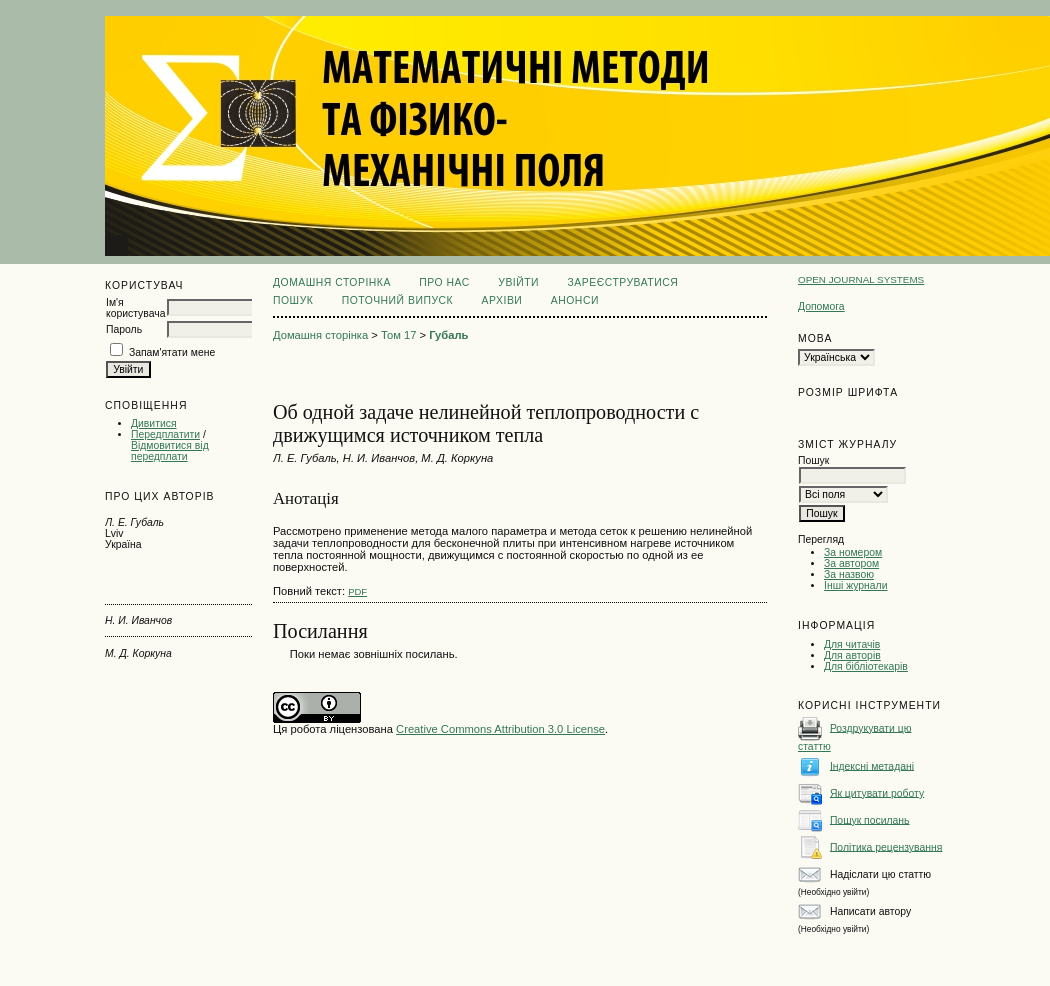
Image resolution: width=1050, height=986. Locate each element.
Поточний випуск (397, 300)
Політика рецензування (886, 846)
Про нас (444, 282)
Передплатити (165, 434)
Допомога (821, 306)
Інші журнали (855, 585)
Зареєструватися (623, 282)
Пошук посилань (870, 819)
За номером (853, 552)
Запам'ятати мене (172, 352)
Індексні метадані (872, 765)
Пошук (293, 300)
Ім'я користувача (135, 308)
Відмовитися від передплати (170, 451)
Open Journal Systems (861, 279)
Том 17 (398, 335)
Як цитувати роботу (877, 792)
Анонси (575, 300)
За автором (851, 563)
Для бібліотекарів (866, 666)
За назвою (849, 574)
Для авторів (852, 655)
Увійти (518, 282)
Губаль (448, 335)
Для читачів (852, 644)
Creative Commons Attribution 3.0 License (500, 729)
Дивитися (154, 423)
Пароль (124, 329)
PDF (357, 591)
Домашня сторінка (332, 282)
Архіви (502, 300)
